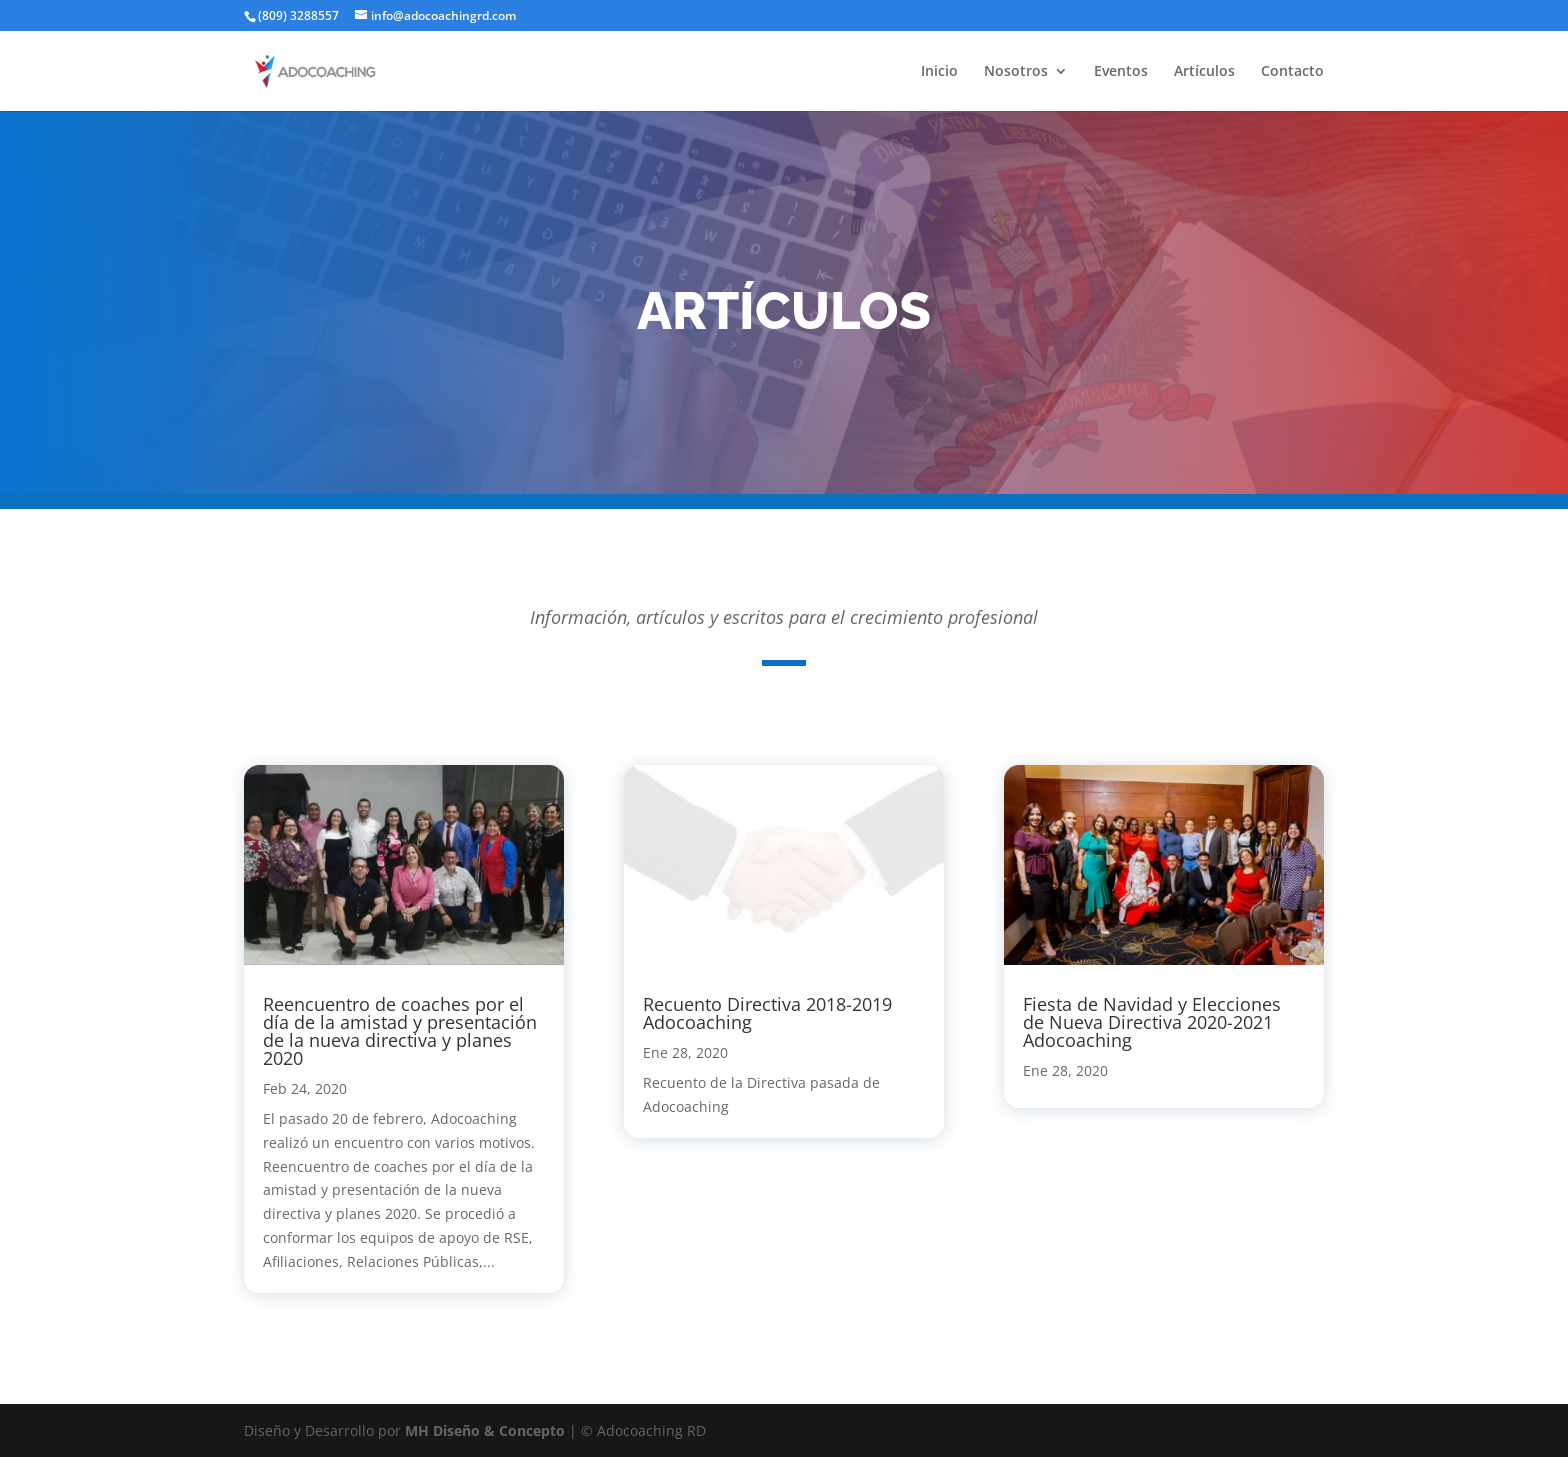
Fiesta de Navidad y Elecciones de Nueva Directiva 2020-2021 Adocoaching (1152, 1022)
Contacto (1292, 72)
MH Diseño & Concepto (487, 1430)
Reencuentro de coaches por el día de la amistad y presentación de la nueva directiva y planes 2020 (400, 1031)
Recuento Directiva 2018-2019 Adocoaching (767, 1013)
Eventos (1121, 72)
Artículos (1204, 72)
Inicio (939, 72)
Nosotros (1016, 72)
